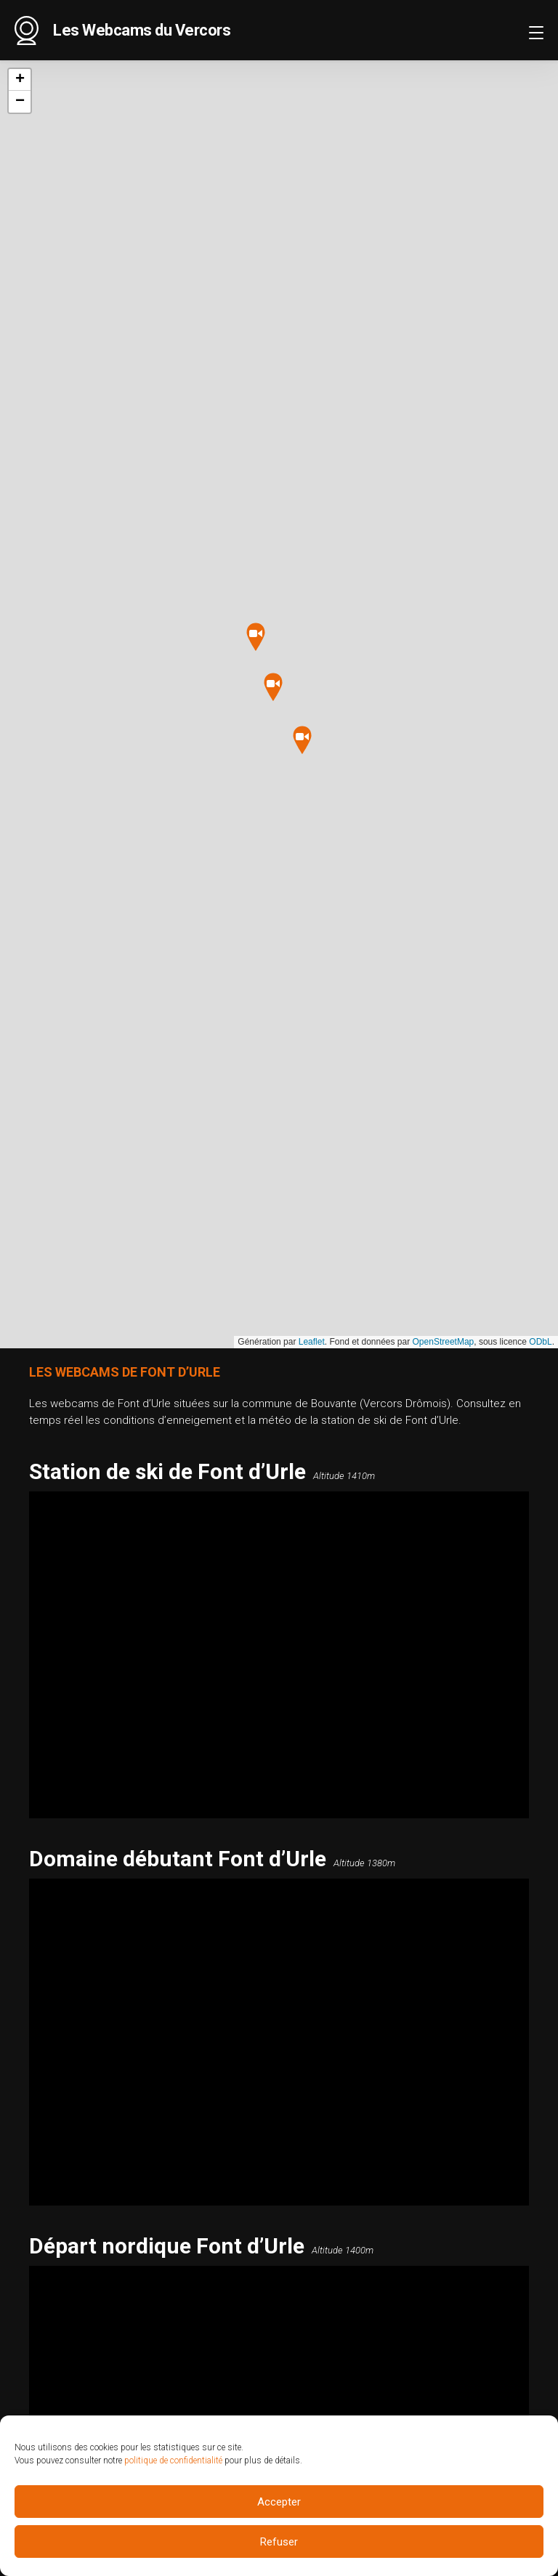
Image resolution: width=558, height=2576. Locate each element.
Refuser (279, 2541)
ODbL (540, 1342)
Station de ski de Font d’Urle (167, 1471)
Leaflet (312, 1342)
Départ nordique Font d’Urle (166, 2246)
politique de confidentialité (173, 2460)
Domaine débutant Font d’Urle (177, 1858)
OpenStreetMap (443, 1342)
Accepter (279, 2501)
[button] (273, 688)
